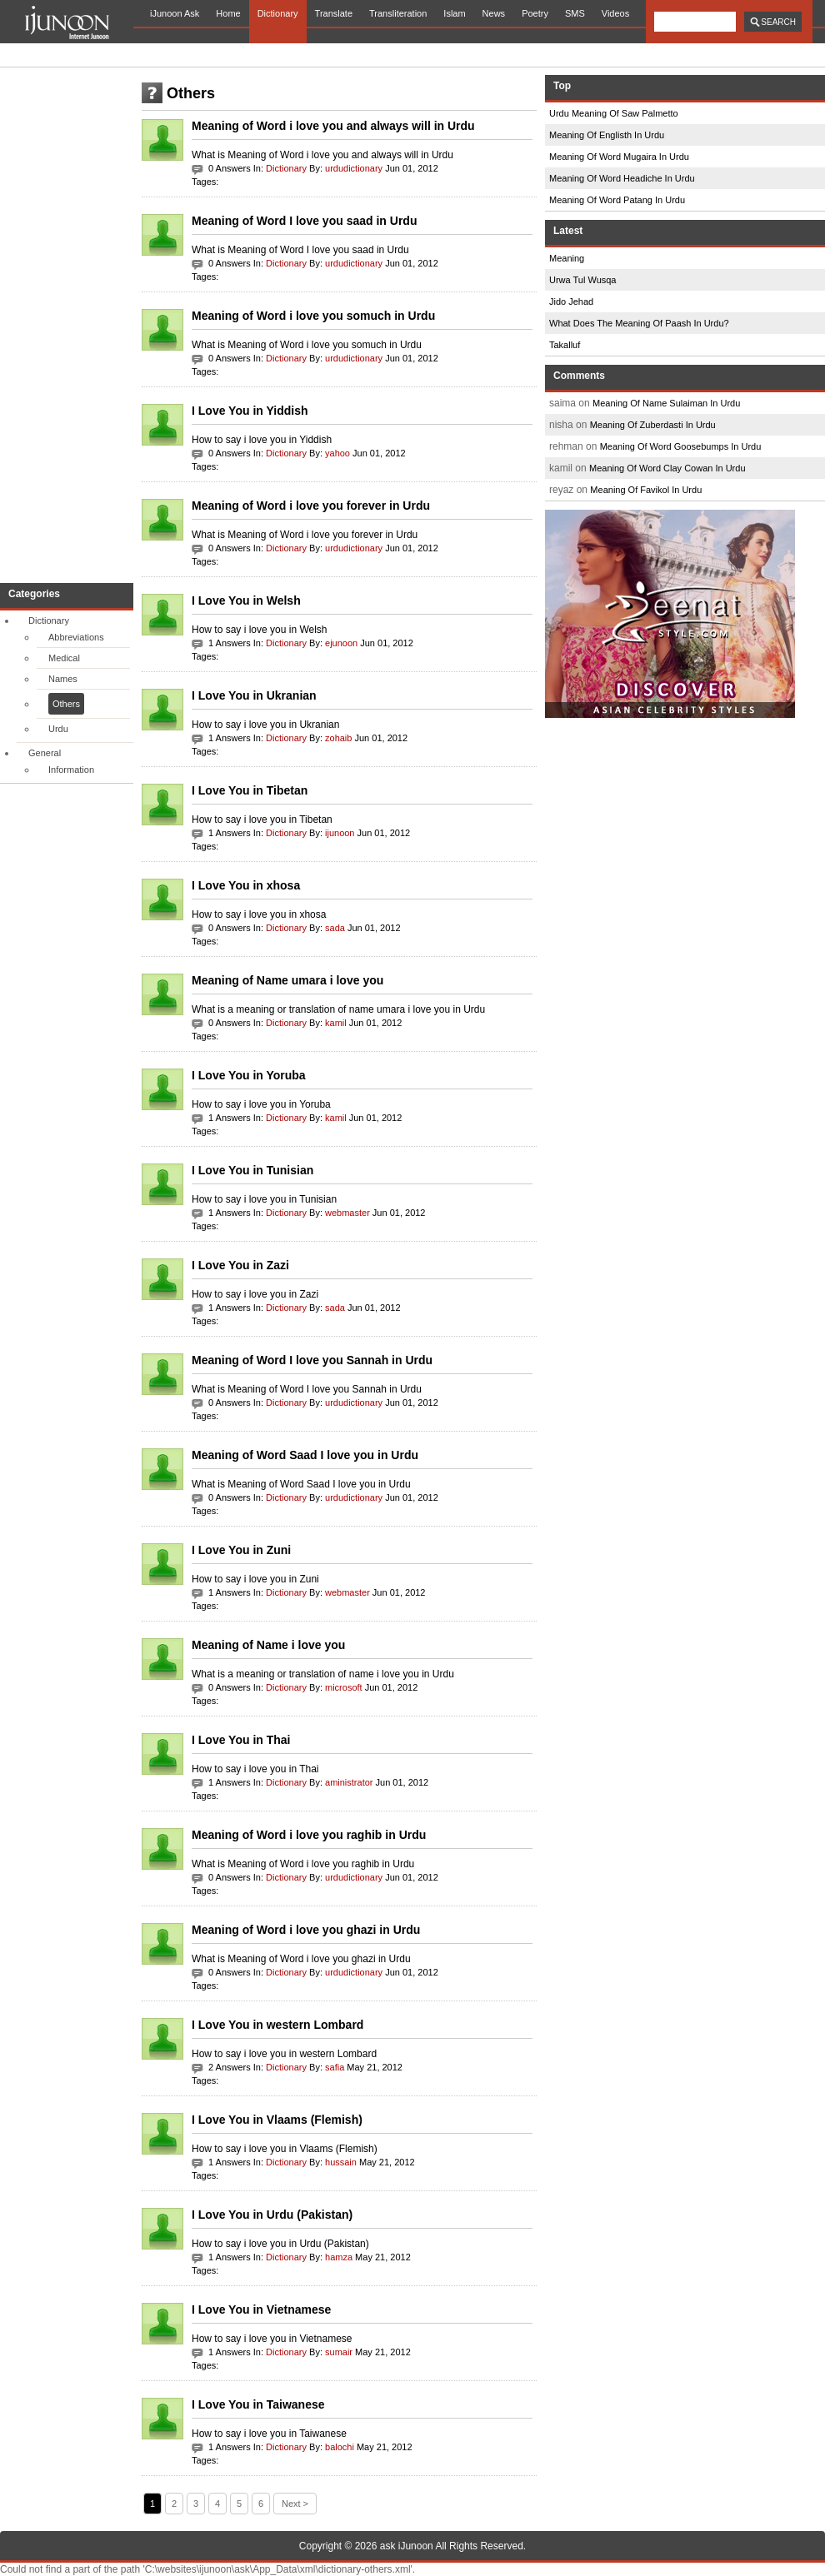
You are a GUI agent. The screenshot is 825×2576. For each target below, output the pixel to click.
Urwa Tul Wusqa (583, 280)
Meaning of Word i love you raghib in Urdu (309, 1834)
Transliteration (398, 13)
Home (228, 13)
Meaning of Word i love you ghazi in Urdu (306, 1929)
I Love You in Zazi (240, 1265)
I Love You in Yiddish (250, 410)
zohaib (338, 738)
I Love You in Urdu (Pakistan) (272, 2214)
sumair (338, 2352)
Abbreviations (76, 637)
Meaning (566, 258)
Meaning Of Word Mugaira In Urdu (619, 157)
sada (335, 928)
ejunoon (341, 643)
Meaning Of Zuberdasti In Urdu (653, 425)
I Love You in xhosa (246, 885)
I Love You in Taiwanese (258, 2404)
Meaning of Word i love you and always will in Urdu (333, 125)
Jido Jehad (571, 301)
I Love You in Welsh (246, 600)
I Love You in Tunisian (252, 1170)
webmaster (347, 1213)
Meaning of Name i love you (268, 1645)
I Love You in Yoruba (249, 1075)
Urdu (58, 729)
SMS (575, 13)
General (44, 753)
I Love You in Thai (241, 1739)
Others (66, 704)
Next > (295, 2504)
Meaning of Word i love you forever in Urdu (311, 505)
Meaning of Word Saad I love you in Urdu (305, 1455)
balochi (339, 2447)
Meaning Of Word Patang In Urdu (617, 200)
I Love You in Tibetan (250, 790)
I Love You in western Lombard (277, 2024)
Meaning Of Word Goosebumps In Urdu (681, 446)
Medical (64, 658)
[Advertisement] (66, 325)
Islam (454, 13)
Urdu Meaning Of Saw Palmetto (613, 113)
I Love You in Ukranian (254, 695)
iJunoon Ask (174, 13)
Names (63, 679)
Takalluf (564, 345)
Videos (615, 13)
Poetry (535, 13)
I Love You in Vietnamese (261, 2309)
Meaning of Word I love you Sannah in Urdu (312, 1360)
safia (334, 2067)
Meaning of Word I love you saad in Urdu (304, 220)
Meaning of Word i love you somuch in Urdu (313, 315)
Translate (333, 13)
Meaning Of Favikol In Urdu (646, 490)
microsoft (343, 1687)
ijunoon (339, 833)
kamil (336, 1023)
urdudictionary (353, 168)
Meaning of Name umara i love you (287, 980)
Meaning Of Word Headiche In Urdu (622, 178)
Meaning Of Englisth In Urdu (606, 135)
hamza (338, 2257)
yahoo (337, 453)
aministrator (348, 1782)
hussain (341, 2162)
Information (71, 770)
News (494, 13)
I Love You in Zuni (241, 1550)
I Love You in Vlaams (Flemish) (277, 2119)
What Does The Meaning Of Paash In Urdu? (639, 323)
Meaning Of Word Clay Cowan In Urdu (667, 468)
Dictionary (278, 13)
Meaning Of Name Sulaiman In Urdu (666, 403)
